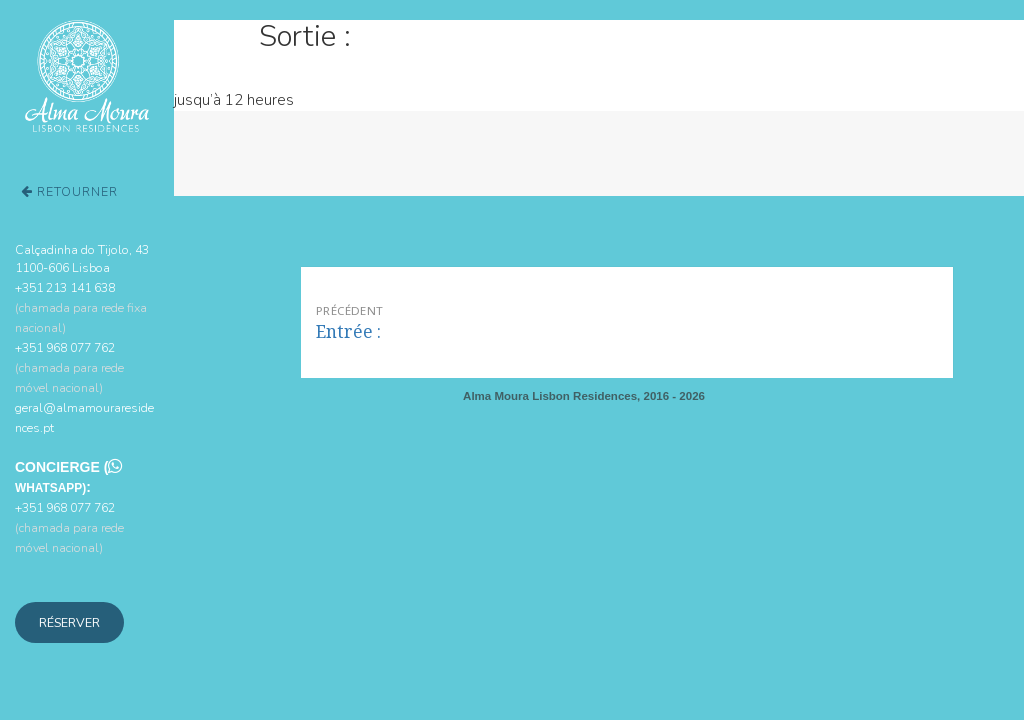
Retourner (69, 191)
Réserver (69, 622)
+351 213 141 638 (81, 307)
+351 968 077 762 (69, 367)
